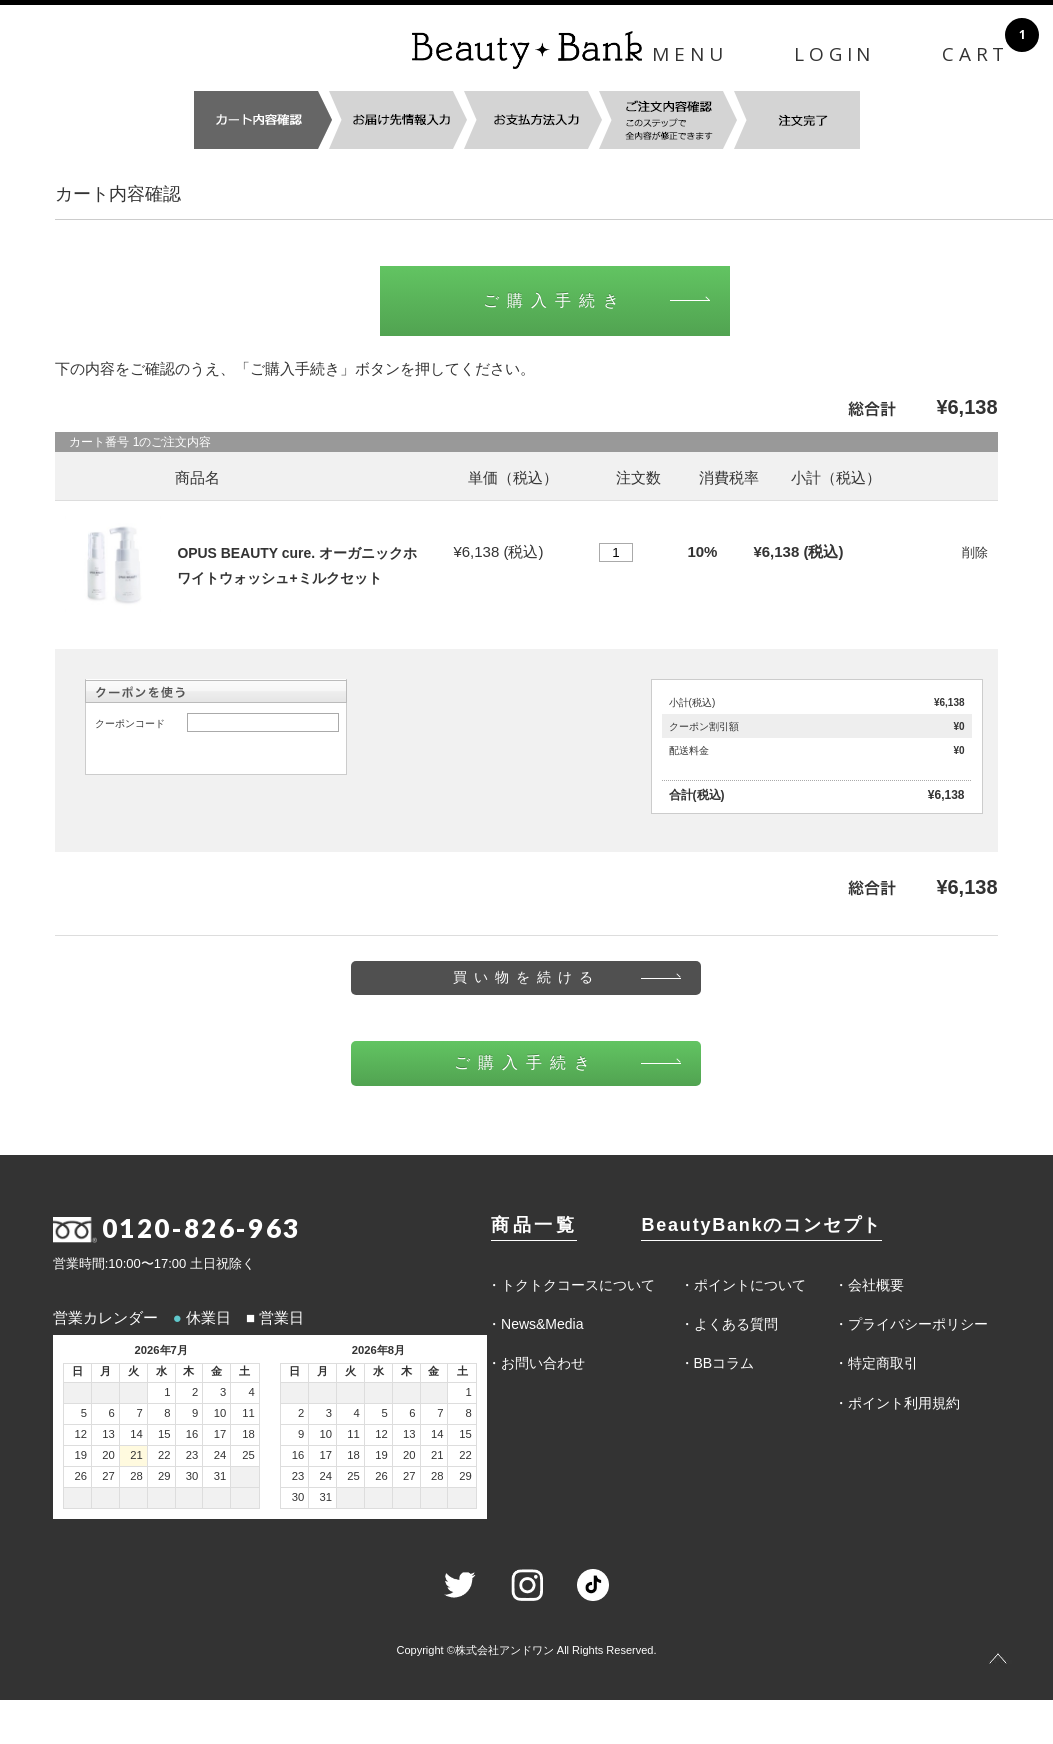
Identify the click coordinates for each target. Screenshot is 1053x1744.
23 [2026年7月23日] (192, 1455)
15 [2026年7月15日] (164, 1434)
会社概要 (876, 1285)
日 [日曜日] (77, 1371)
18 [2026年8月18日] (353, 1455)
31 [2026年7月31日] (220, 1476)
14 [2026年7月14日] (136, 1434)
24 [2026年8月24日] (326, 1476)
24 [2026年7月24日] (220, 1455)
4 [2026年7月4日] (251, 1392)
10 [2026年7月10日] (220, 1413)
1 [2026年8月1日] (469, 1392)
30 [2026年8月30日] (298, 1497)
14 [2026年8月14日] (437, 1434)
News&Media (542, 1324)
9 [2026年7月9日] (195, 1413)
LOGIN (834, 54)
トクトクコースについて (578, 1285)
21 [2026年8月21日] (437, 1455)
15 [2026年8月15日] (465, 1434)
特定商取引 (883, 1363)
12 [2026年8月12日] (381, 1434)
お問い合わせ (543, 1363)
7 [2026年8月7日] (440, 1413)
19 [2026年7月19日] (80, 1455)
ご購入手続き (555, 300)
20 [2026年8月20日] (409, 1455)
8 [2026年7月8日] (167, 1413)
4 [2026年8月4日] (357, 1413)
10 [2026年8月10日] (326, 1434)
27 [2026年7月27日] (108, 1476)
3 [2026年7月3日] (223, 1392)
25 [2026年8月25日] (353, 1476)
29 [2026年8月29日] (465, 1476)
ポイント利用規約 (904, 1403)
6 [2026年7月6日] (112, 1413)
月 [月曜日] (105, 1371)
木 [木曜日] (188, 1371)
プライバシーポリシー (918, 1324)
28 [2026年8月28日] (437, 1476)
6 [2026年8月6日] (412, 1413)
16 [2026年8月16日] (298, 1455)
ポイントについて (750, 1285)
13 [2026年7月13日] (108, 1434)
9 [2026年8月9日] (301, 1434)
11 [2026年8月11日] (353, 1434)
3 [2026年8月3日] (329, 1413)
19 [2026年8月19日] (381, 1455)
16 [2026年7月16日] (192, 1434)
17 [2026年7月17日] (220, 1434)
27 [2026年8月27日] (409, 1476)
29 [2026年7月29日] (164, 1476)
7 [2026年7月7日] (139, 1413)
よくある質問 (736, 1324)
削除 (975, 552)
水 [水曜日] (161, 1371)
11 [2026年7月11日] (248, 1413)
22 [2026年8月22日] (465, 1455)
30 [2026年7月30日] (192, 1476)
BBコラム (724, 1363)
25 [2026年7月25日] (248, 1455)
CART (975, 54)
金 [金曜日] (216, 1371)
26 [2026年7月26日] (80, 1476)
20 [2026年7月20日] (108, 1455)
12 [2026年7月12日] (80, 1434)
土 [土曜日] (244, 1371)
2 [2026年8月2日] (301, 1413)
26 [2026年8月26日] (381, 1476)
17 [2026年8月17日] (326, 1455)
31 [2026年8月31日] (326, 1497)
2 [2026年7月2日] (195, 1392)
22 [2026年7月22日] (164, 1455)
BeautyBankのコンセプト (761, 1225)
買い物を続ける (526, 977)
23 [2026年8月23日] (298, 1476)
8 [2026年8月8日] (469, 1413)
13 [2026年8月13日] (409, 1434)
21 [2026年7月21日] (136, 1455)
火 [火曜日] (133, 1371)
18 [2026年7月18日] (248, 1434)
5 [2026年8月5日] (384, 1413)
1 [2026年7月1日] (167, 1392)
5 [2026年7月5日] (84, 1413)
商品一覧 (534, 1225)
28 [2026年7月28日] (136, 1476)
